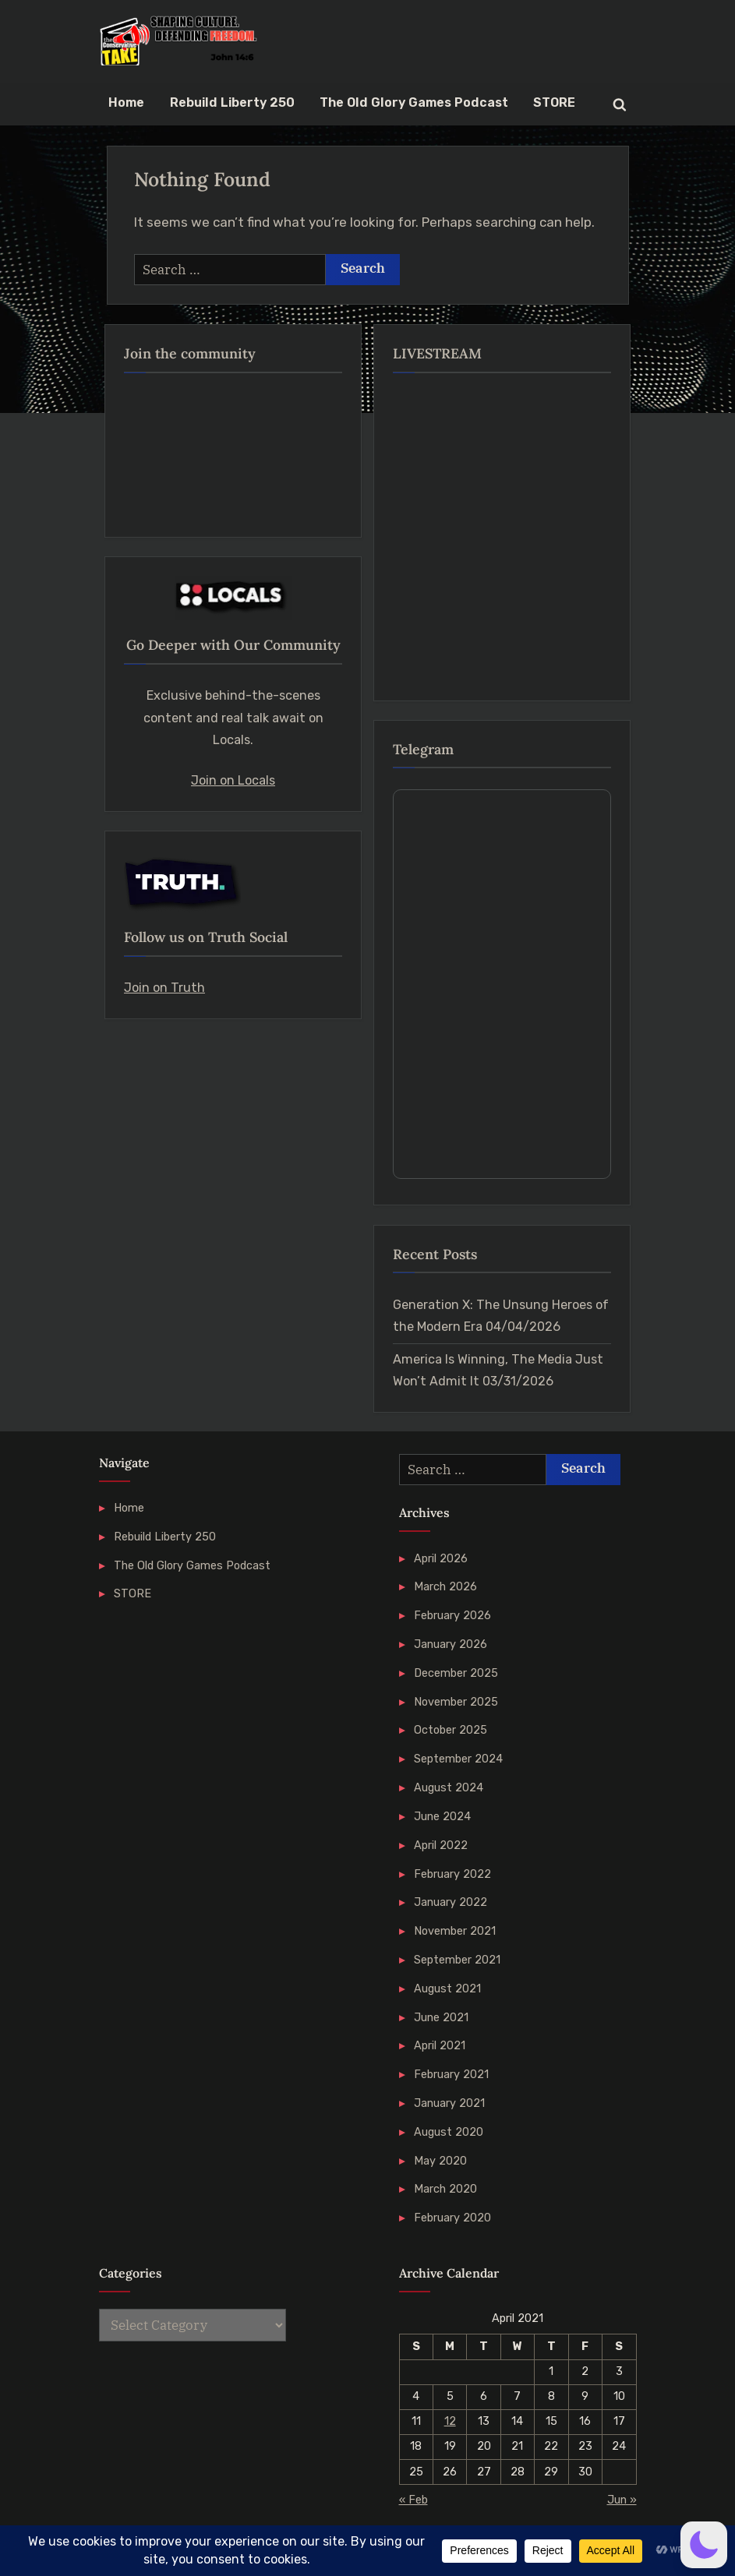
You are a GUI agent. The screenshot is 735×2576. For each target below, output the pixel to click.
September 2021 (457, 1960)
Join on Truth (164, 987)
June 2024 (442, 1816)
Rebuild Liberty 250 (232, 102)
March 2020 (445, 2189)
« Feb (413, 2500)
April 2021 (439, 2045)
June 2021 (441, 2017)
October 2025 (450, 1730)
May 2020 (440, 2161)
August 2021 (447, 1988)
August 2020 (448, 2132)
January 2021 (449, 2103)
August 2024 (448, 1787)
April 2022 (441, 1845)
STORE (554, 102)
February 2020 (452, 2218)
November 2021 (455, 1931)
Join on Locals (233, 780)
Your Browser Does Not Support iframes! (502, 984)
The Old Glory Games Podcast (414, 102)
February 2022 (452, 1874)
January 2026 (450, 1644)
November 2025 (456, 1702)
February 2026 (452, 1615)
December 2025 (456, 1673)
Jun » (622, 2500)
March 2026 (445, 1586)
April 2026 (441, 1558)
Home (126, 102)
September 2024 (458, 1759)
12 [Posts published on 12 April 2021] (450, 2421)
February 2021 (451, 2074)
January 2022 (450, 1902)
